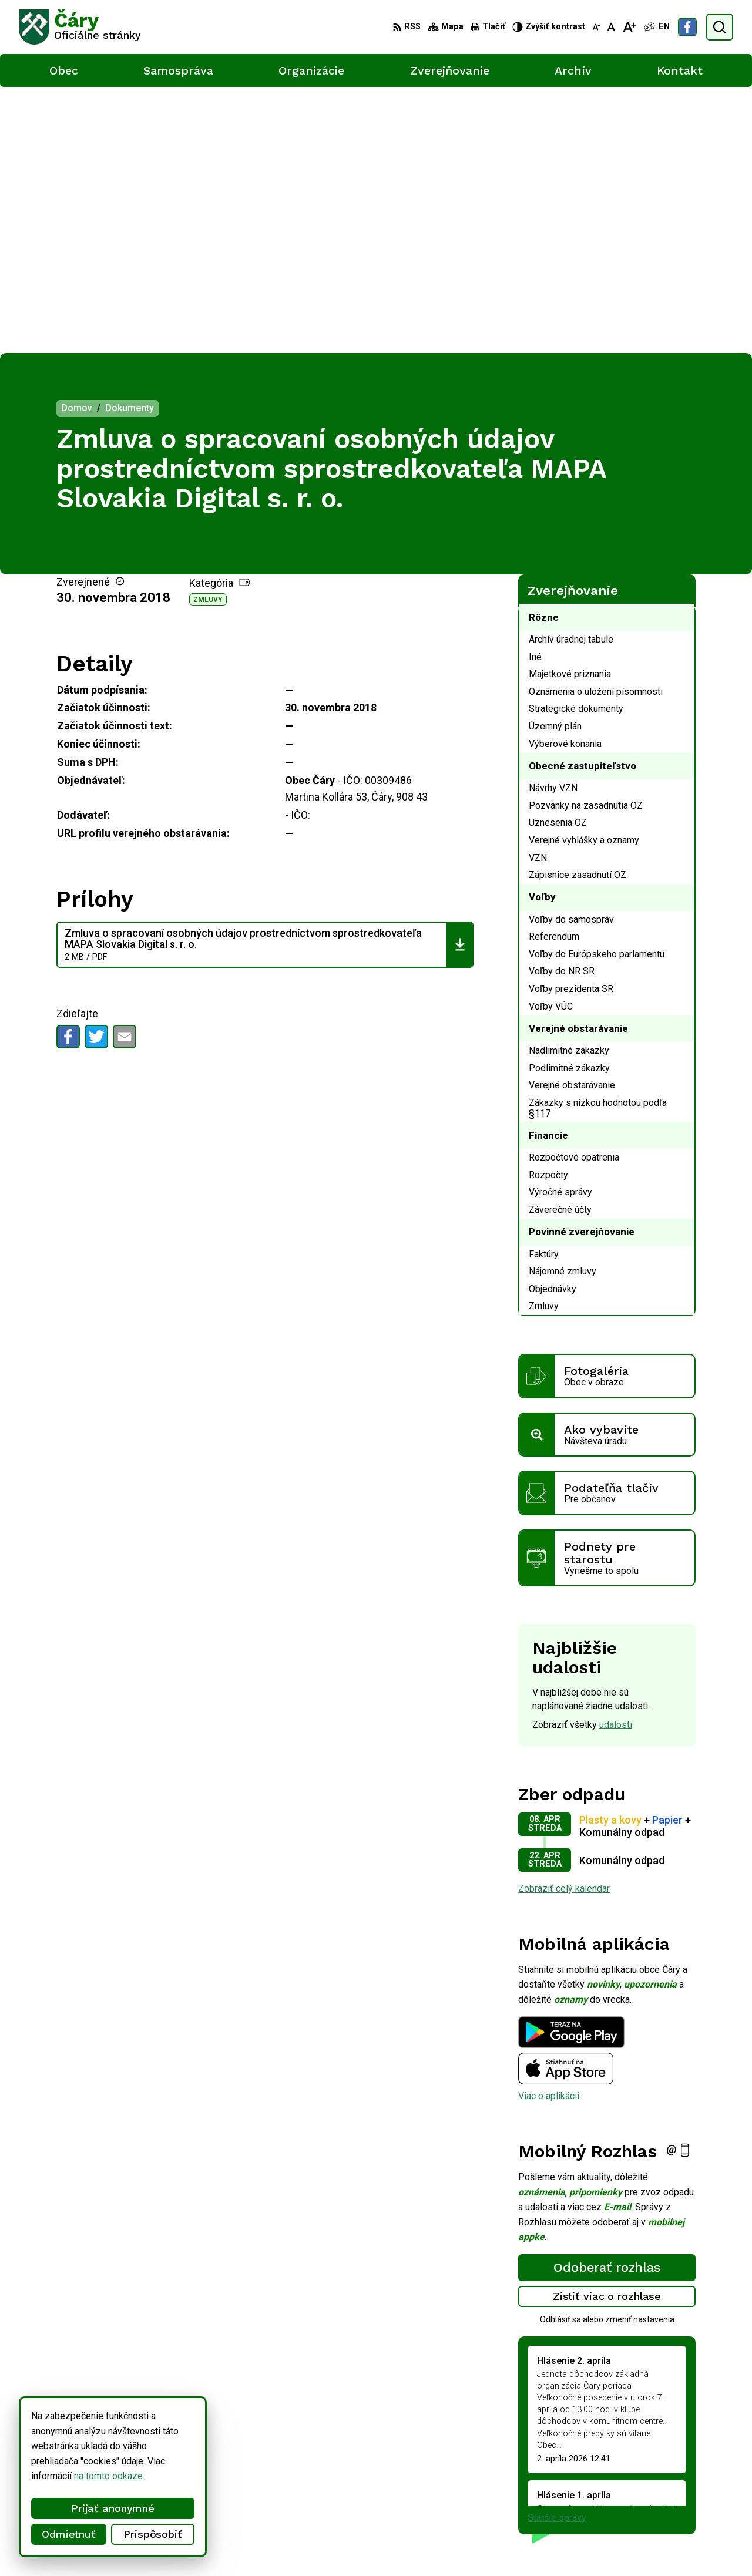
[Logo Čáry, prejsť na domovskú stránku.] (80, 27)
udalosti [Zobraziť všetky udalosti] (615, 1458)
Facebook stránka (695, 2502)
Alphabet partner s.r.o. (174, 2544)
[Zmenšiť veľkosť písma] (596, 27)
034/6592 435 (689, 2475)
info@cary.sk (685, 2489)
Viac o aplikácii (548, 1829)
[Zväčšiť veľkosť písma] (629, 27)
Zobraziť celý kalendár (564, 1622)
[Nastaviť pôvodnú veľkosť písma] (611, 27)
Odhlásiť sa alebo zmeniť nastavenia (607, 2053)
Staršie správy (557, 2250)
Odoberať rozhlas (606, 2001)
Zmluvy (208, 333)
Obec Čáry (318, 2544)
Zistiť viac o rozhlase (607, 2030)
